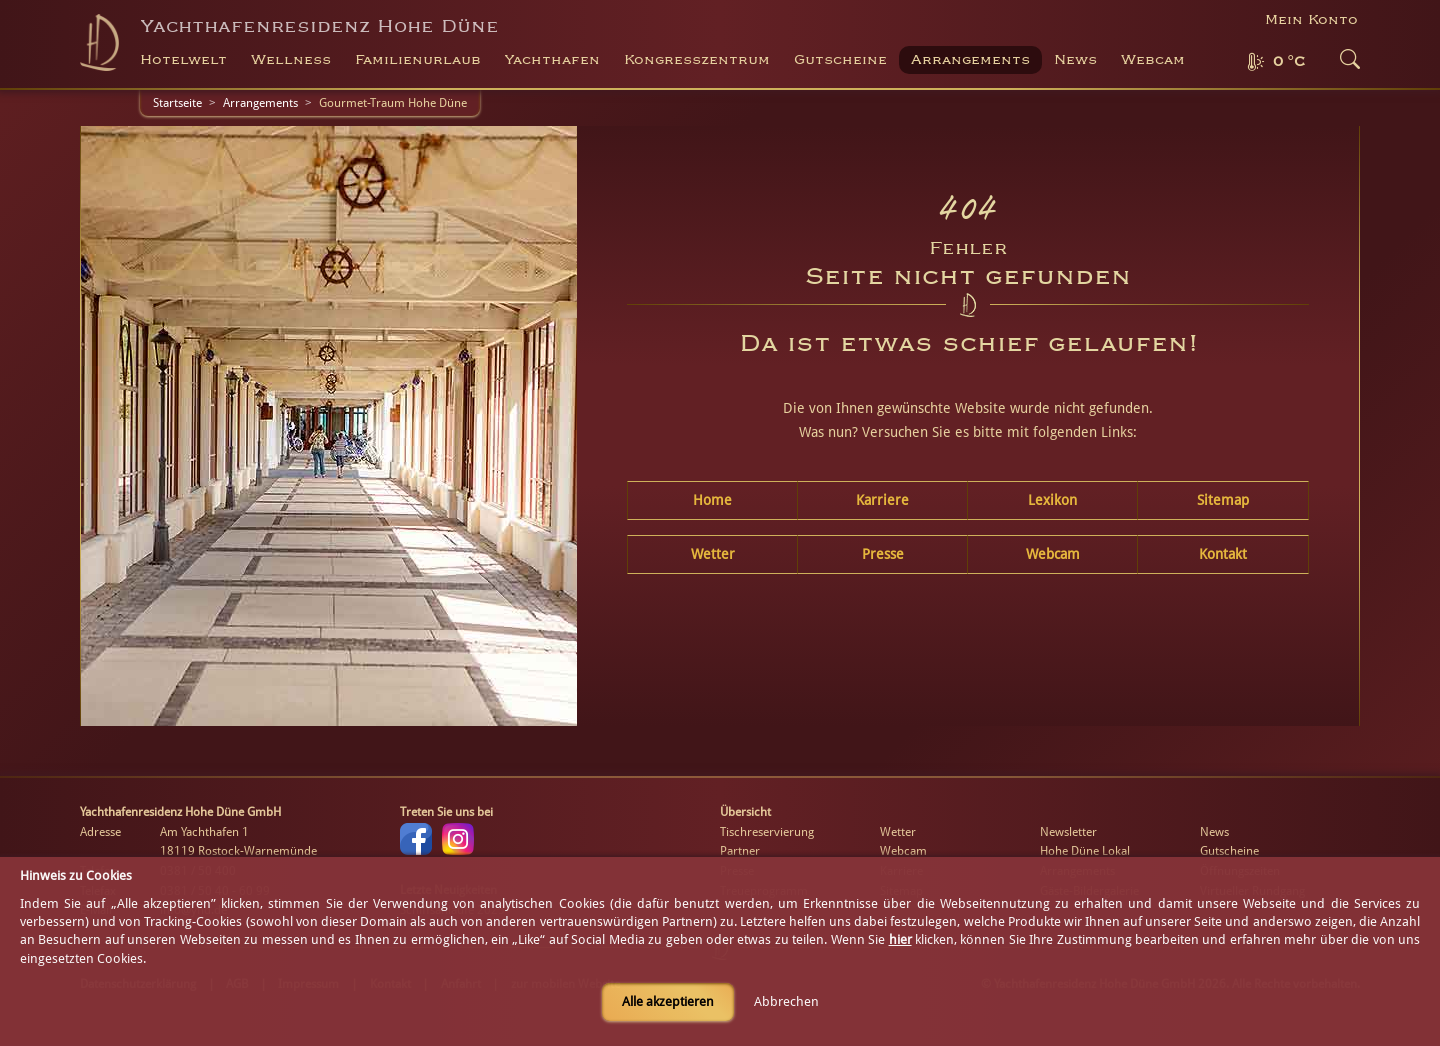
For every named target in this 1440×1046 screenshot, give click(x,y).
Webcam (1153, 60)
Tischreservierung (767, 832)
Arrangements (970, 60)
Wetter (713, 554)
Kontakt (1223, 554)
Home (712, 500)
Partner (740, 851)
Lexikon (1052, 500)
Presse (883, 554)
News (1075, 60)
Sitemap (1223, 500)
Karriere (882, 500)
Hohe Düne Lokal (1085, 851)
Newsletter (1068, 832)
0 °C (1289, 62)
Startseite (177, 103)
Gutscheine (1229, 851)
